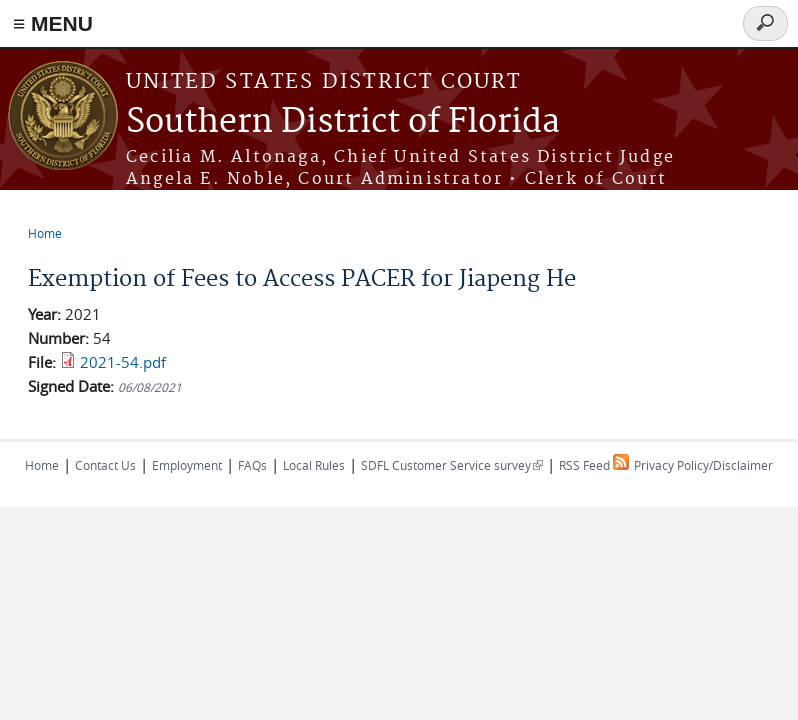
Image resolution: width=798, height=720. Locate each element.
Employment (187, 465)
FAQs (252, 465)
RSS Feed (594, 465)
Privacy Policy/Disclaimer (703, 465)
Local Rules (314, 465)
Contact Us (105, 465)
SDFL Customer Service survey (452, 465)
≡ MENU (53, 23)
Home (45, 233)
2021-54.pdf (123, 362)
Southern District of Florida (343, 122)
